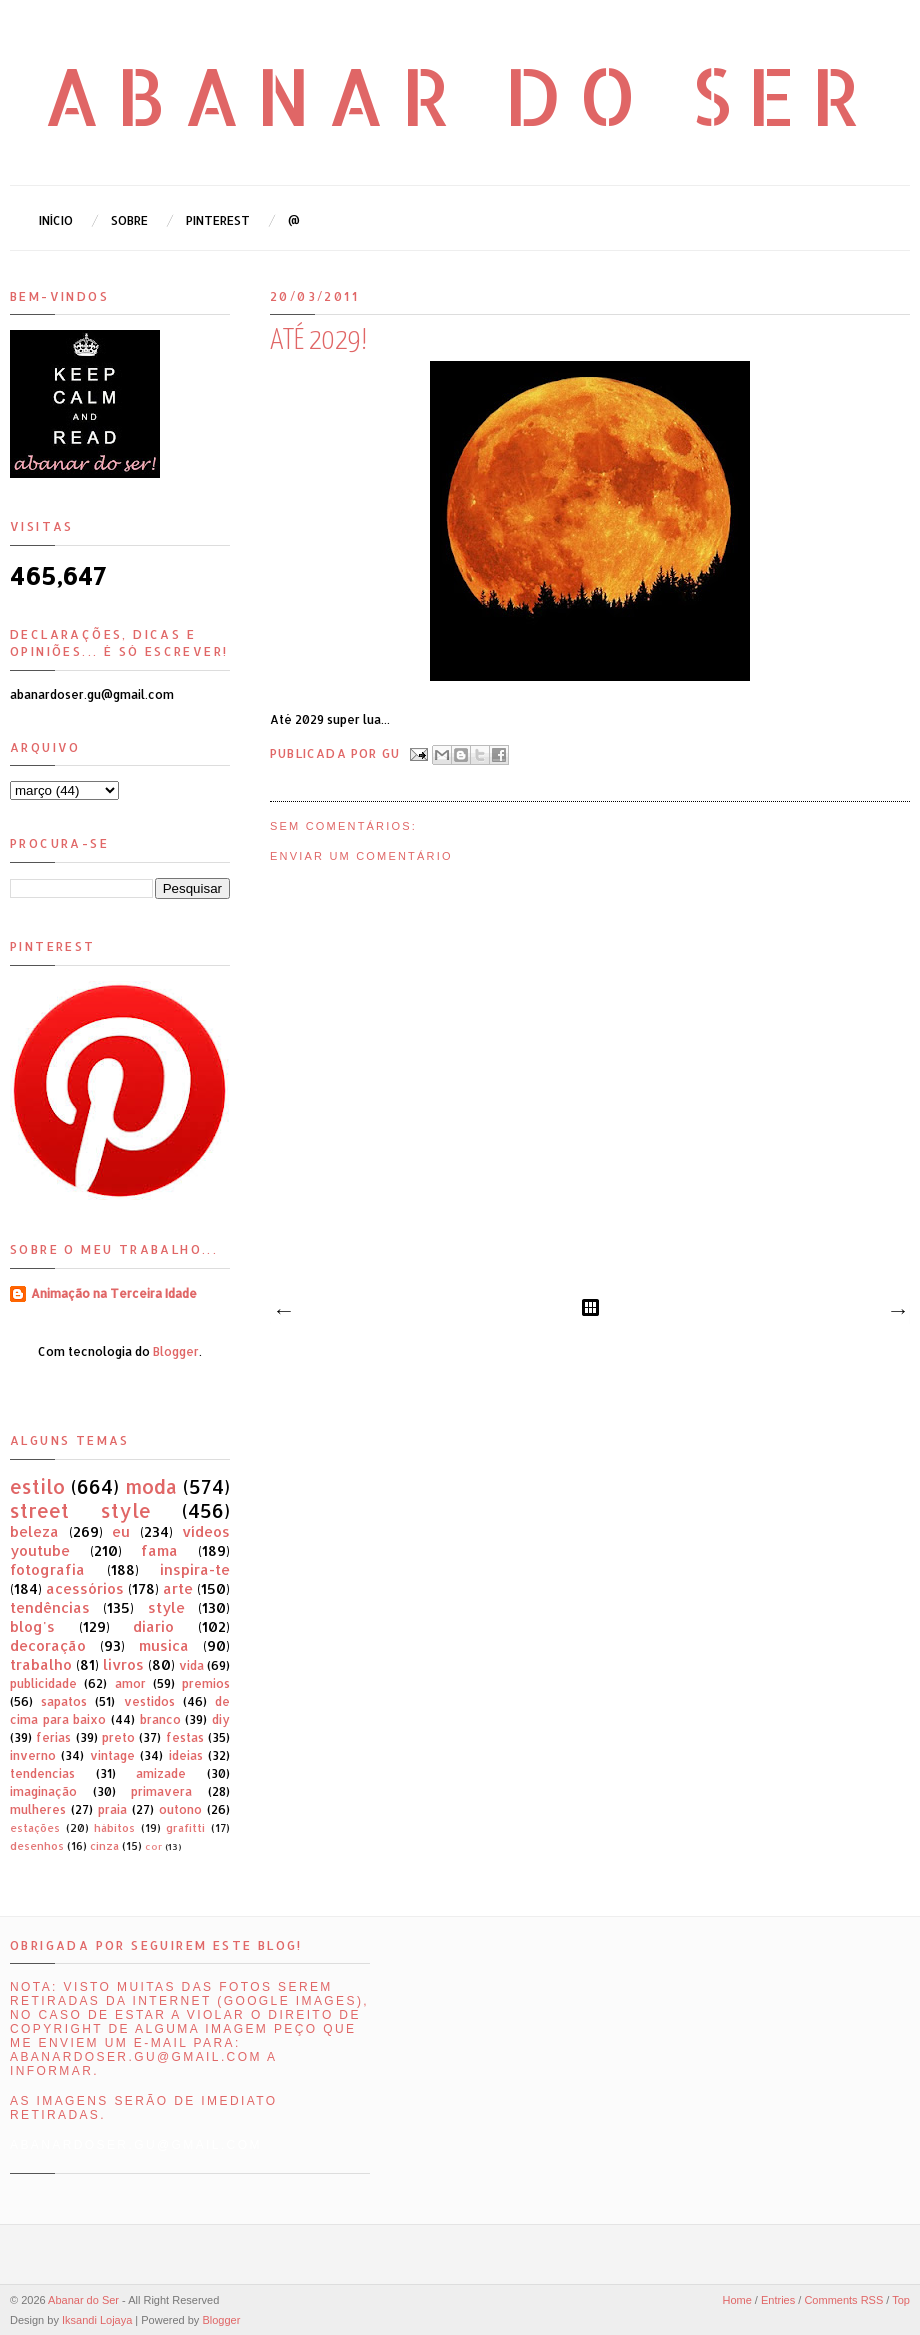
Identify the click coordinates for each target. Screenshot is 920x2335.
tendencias (42, 1773)
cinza (104, 1846)
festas (185, 1737)
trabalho (41, 1664)
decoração (48, 1645)
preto (118, 1737)
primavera (161, 1791)
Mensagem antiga (897, 1312)
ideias (186, 1755)
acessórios (85, 1588)
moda (151, 1486)
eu (121, 1531)
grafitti (185, 1828)
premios (206, 1683)
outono (180, 1809)
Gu (393, 752)
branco (160, 1719)
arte (178, 1588)
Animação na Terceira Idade (114, 1293)
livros (123, 1664)
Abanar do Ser (460, 95)
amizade (161, 1773)
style (166, 1607)
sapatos (64, 1701)
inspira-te (195, 1569)
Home (736, 2300)
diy (221, 1719)
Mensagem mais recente (283, 1312)
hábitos (114, 1828)
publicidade (43, 1683)
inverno (33, 1755)
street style (80, 1510)
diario (153, 1626)
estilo (37, 1486)
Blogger (176, 1351)
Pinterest (218, 220)
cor (153, 1846)
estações (35, 1828)
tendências (50, 1607)
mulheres (38, 1809)
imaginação (43, 1791)
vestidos (149, 1701)
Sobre (129, 220)
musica (164, 1645)
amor (130, 1683)
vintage (112, 1755)
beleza (34, 1531)
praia (112, 1809)
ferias (53, 1737)
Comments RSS (843, 2300)
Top (901, 2300)
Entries (778, 2300)
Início (56, 220)
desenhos (37, 1846)
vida (191, 1665)
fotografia (47, 1569)
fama (159, 1550)
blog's (32, 1626)
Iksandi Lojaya (97, 2320)
